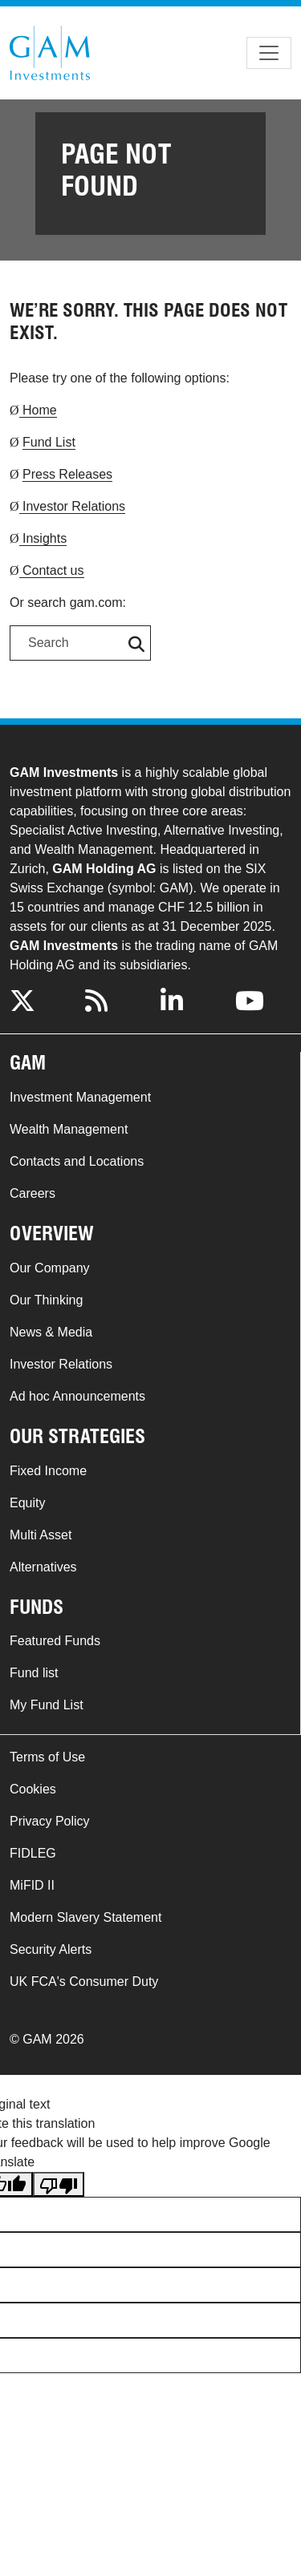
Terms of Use (47, 1757)
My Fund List (46, 1705)
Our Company (50, 1268)
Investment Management (80, 1097)
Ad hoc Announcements (77, 1396)
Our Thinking (46, 1300)
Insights (43, 538)
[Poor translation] (58, 2184)
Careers (32, 1193)
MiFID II (32, 1885)
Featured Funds (55, 1641)
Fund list (34, 1673)
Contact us (51, 570)
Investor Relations (72, 506)
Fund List (48, 442)
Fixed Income (48, 1471)
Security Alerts (51, 1949)
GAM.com (50, 53)
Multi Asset (40, 1535)
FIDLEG (33, 1853)
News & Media (51, 1332)
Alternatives (43, 1567)
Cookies (33, 1789)
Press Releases (67, 474)
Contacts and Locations (77, 1161)
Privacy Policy (50, 1821)
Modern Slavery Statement (85, 1917)
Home (38, 410)
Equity (27, 1503)
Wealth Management (69, 1129)
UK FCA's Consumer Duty (84, 1981)
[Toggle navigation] (268, 53)
